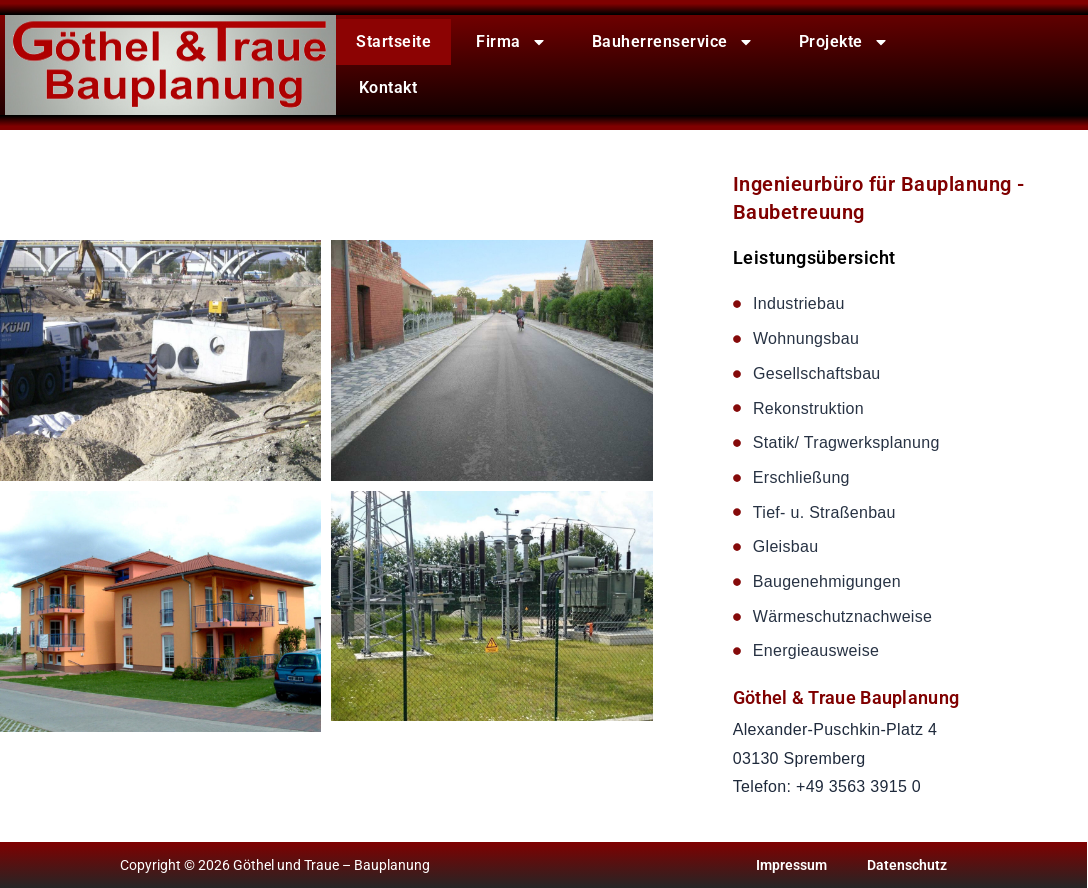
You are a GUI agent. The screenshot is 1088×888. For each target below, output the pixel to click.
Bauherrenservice (673, 42)
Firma (511, 42)
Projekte (844, 42)
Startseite (393, 41)
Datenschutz (907, 865)
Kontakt (388, 87)
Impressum (791, 865)
